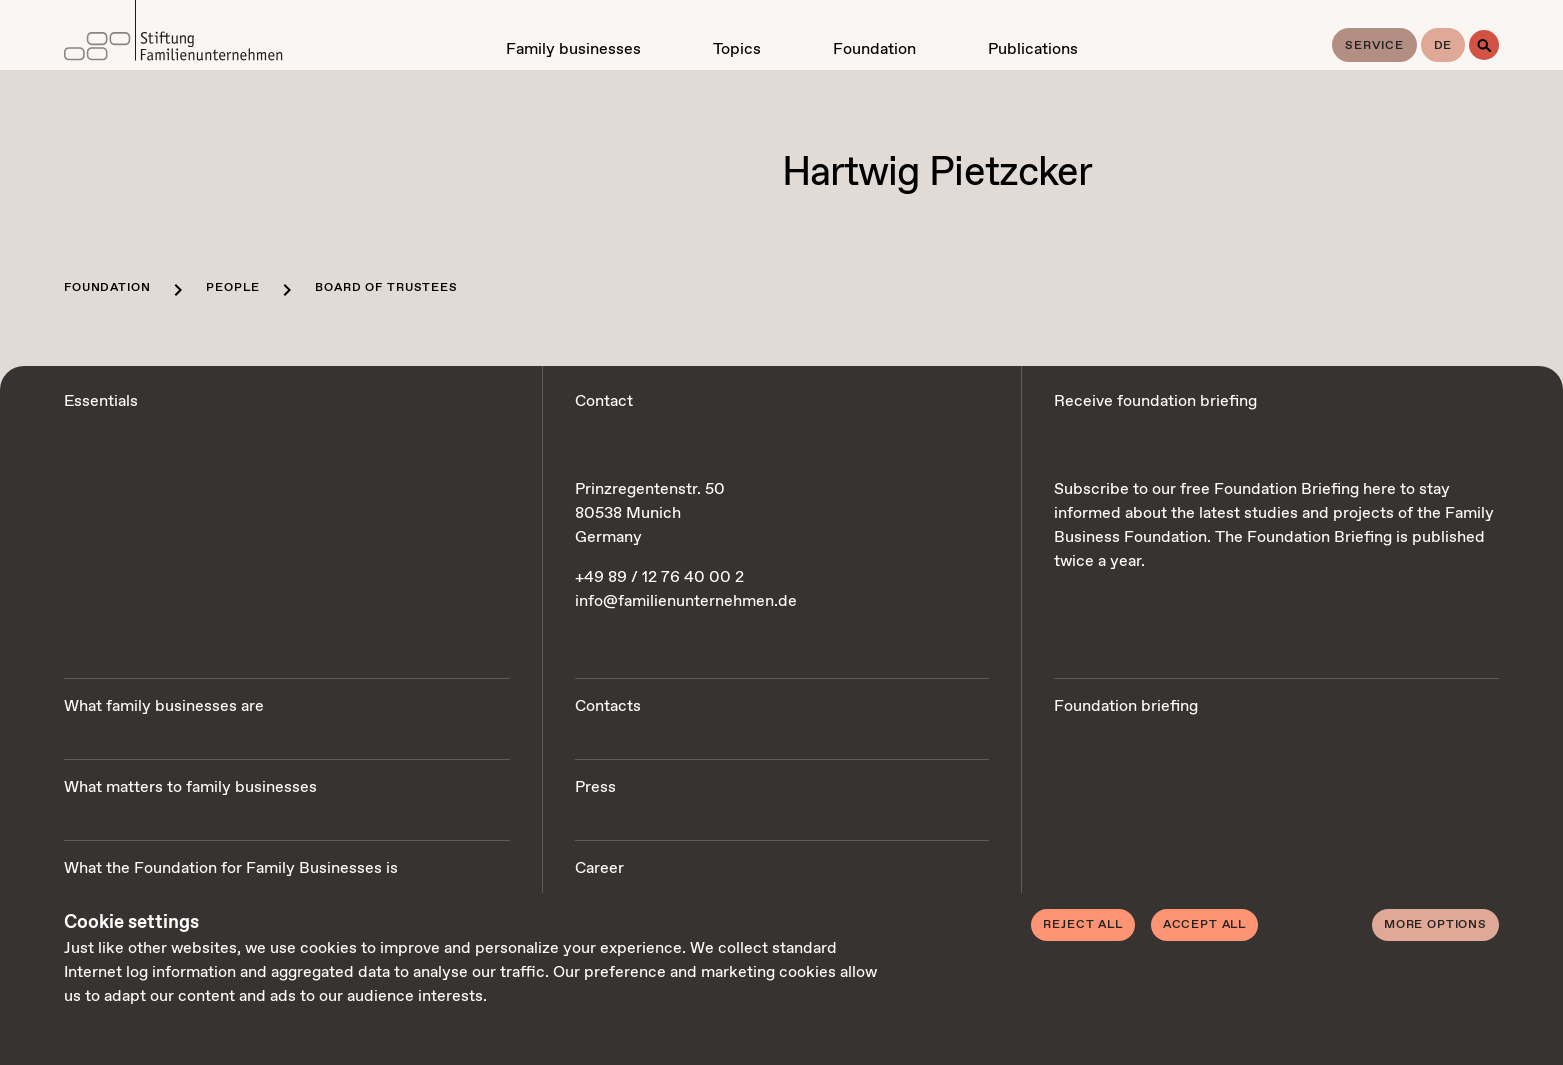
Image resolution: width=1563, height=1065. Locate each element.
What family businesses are (164, 706)
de (1443, 46)
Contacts (608, 706)
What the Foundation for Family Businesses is (231, 868)
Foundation (107, 288)
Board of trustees (386, 288)
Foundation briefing (1126, 706)
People (232, 288)
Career (599, 868)
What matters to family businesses (190, 787)
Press (595, 787)
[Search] (1484, 45)
